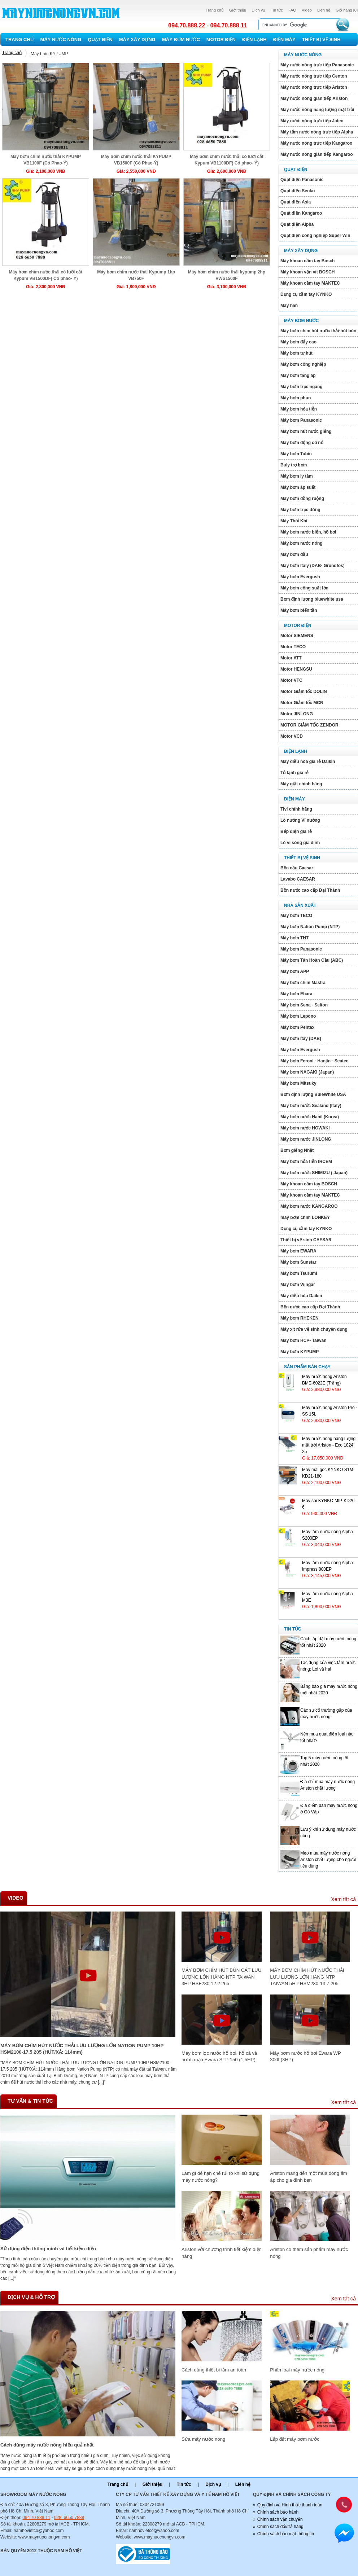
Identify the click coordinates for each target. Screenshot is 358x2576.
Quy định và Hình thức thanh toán (289, 2504)
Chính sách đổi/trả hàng (280, 2526)
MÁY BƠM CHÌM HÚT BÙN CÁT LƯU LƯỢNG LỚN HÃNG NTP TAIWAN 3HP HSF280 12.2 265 (222, 1976)
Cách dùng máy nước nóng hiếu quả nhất (47, 2445)
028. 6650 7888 (69, 2517)
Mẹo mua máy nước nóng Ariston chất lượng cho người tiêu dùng (328, 1860)
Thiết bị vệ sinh (321, 39)
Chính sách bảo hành (277, 2512)
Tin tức (277, 10)
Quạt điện (100, 39)
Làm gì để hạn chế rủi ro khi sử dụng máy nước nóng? (220, 2176)
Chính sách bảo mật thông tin (285, 2533)
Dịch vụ (258, 10)
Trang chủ (215, 10)
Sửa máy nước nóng (203, 2439)
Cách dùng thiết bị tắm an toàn (214, 2370)
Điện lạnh (254, 39)
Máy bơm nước (181, 39)
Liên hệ (323, 10)
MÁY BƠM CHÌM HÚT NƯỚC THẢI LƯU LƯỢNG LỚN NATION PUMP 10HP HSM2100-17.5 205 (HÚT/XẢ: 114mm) (81, 2049)
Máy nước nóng (61, 39)
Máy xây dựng (137, 39)
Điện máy (284, 39)
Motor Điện (221, 39)
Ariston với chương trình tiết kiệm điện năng (222, 2253)
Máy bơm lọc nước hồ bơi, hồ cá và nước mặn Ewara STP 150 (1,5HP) (219, 2056)
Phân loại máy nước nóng (297, 2370)
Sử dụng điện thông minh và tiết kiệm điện (48, 2248)
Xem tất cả (343, 1899)
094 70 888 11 (36, 2517)
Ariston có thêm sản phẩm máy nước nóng (309, 2253)
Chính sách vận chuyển (280, 2519)
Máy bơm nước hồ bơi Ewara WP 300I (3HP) (305, 2056)
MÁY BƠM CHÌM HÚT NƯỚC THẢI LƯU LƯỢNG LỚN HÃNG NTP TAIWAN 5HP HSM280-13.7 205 (307, 1976)
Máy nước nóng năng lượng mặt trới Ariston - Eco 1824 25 (328, 1445)
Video (307, 10)
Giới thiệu (237, 10)
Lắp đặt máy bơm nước (294, 2439)
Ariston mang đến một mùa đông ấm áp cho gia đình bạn (308, 2176)
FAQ (292, 10)
